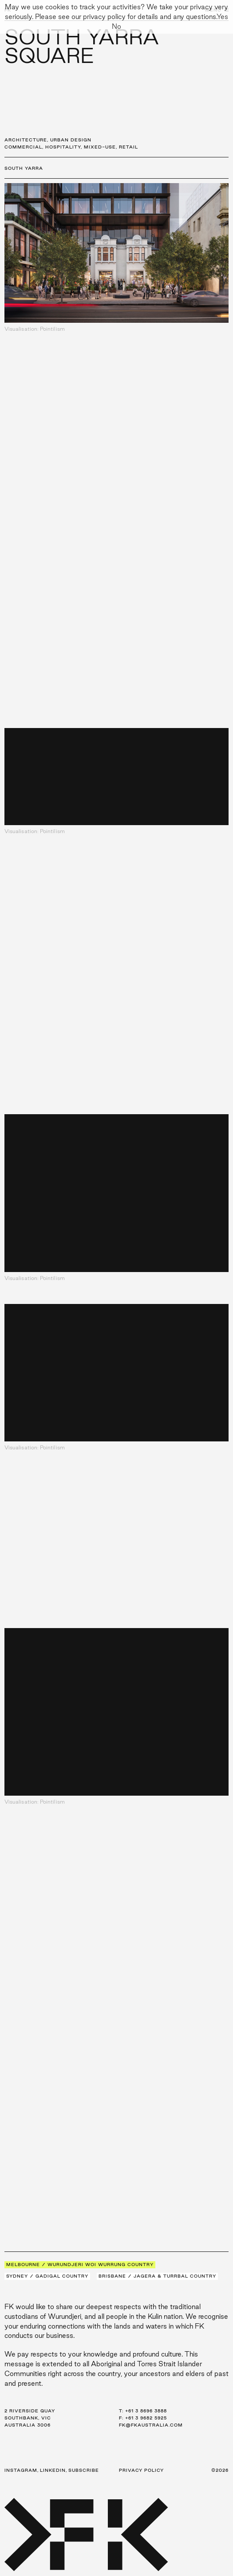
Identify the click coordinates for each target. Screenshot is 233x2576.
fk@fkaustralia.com (151, 2425)
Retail (128, 147)
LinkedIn (53, 2470)
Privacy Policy (141, 2470)
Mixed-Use (100, 147)
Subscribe (83, 2470)
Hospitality (63, 147)
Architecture (25, 139)
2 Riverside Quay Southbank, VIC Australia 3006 (29, 2417)
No (116, 26)
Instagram (20, 2470)
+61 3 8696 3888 (146, 2410)
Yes (222, 16)
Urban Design (70, 139)
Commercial (23, 147)
